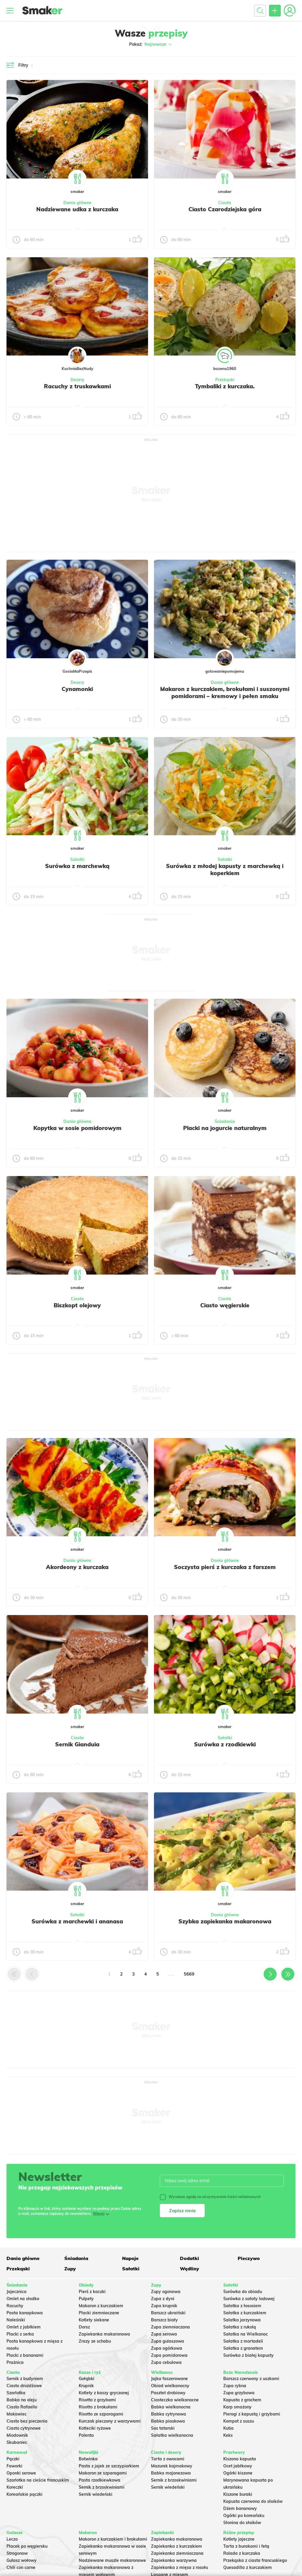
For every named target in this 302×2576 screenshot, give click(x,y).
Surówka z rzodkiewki (225, 1744)
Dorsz (84, 2327)
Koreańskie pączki (24, 2494)
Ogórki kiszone (237, 2473)
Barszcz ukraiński (168, 2312)
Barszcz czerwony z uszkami (251, 2378)
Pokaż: (151, 44)
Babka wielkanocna (171, 2407)
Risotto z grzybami (97, 2400)
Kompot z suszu (238, 2421)
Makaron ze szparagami (103, 2473)
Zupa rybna (234, 2385)
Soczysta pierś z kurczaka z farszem (225, 1567)
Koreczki (14, 2487)
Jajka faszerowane (169, 2378)
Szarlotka (15, 2392)
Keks (228, 2435)
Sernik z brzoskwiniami (101, 2487)
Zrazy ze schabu (95, 2341)
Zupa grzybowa (239, 2392)
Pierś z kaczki (92, 2291)
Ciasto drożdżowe (24, 2385)
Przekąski (224, 379)
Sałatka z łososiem (242, 2305)
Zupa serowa (164, 2334)
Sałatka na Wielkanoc (245, 2334)
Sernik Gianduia (77, 1744)
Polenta (86, 2435)
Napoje (130, 2258)
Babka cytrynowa (168, 2414)
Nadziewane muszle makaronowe (112, 2560)
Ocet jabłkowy (237, 2466)
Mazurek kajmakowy (171, 2466)
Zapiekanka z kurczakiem (176, 2546)
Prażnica (15, 2362)
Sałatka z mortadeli (243, 2341)
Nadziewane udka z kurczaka (77, 209)
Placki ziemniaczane (99, 2312)
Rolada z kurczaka (241, 2553)
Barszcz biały (164, 2320)
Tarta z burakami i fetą (246, 2546)
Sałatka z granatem (243, 2348)
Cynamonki (77, 688)
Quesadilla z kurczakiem (247, 2567)
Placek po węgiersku (26, 2546)
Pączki (12, 2459)
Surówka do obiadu (242, 2291)
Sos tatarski (163, 2428)
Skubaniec (16, 2442)
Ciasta (224, 202)
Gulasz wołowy (21, 2560)
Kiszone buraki (237, 2494)
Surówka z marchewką (77, 865)
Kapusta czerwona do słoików (253, 2501)
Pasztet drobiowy (168, 2392)
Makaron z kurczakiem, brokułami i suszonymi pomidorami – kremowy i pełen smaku (224, 692)
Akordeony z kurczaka (77, 1567)
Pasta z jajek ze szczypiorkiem (109, 2466)
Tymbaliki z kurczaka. (225, 386)
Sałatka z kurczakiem (244, 2312)
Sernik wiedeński (95, 2494)
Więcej (98, 2213)
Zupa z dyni (162, 2298)
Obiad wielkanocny (170, 2385)
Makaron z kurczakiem (101, 2305)
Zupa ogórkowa (166, 2348)
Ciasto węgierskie (225, 1305)
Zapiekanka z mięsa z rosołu (179, 2567)
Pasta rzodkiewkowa (99, 2480)
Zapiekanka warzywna (174, 2560)
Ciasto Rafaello (21, 2407)
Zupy (70, 2269)
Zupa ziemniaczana (170, 2327)
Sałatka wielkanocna (172, 2435)
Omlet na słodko (22, 2298)
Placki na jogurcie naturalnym (225, 1127)
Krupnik (86, 2385)
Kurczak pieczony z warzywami (110, 2421)
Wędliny (189, 2269)
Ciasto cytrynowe (23, 2428)
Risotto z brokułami (98, 2407)
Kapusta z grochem (242, 2400)
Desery (77, 379)
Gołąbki (86, 2378)
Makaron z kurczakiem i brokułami (113, 2539)
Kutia (228, 2428)
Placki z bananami (24, 2355)
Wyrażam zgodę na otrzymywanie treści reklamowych (210, 2197)
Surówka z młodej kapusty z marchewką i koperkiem (224, 869)
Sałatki (77, 859)
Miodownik (17, 2435)
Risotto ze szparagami (101, 2414)
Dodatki (189, 2258)
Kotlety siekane (94, 2320)
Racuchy (14, 2305)
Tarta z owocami (167, 2459)
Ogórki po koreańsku (243, 2515)
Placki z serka (20, 2334)
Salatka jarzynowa (242, 2320)
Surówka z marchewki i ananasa (77, 1921)
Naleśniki (15, 2320)
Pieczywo (249, 2258)
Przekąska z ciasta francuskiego (255, 2560)
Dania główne (77, 202)
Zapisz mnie (182, 2210)
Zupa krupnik (164, 2305)
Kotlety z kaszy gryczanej (104, 2392)
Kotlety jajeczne (239, 2539)
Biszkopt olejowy (77, 1305)
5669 (189, 1974)
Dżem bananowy (240, 2508)
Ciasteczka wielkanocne (175, 2400)
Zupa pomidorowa (169, 2355)
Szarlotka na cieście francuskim (37, 2480)
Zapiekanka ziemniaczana (177, 2553)
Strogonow (17, 2553)
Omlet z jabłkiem (23, 2327)
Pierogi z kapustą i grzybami (251, 2414)
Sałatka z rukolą (239, 2327)
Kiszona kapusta (239, 2459)
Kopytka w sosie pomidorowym (77, 1127)
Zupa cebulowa (166, 2362)
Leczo (12, 2539)
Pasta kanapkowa (24, 2312)
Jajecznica (16, 2291)
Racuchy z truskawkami (77, 386)
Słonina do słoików (242, 2522)
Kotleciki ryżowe (95, 2428)
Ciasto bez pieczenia (26, 2421)
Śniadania (225, 1121)
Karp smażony (237, 2407)
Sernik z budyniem (24, 2378)
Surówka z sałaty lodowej (249, 2298)
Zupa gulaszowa (167, 2341)
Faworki (14, 2466)
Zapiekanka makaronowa (104, 2334)
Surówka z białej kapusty (248, 2355)
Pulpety (86, 2298)
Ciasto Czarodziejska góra (224, 209)
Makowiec (16, 2414)
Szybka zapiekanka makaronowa (224, 1921)
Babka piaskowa (168, 2421)
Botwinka (88, 2459)
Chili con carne (20, 2567)
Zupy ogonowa (165, 2291)
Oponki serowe (21, 2473)
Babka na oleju (21, 2400)
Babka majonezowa (171, 2473)
